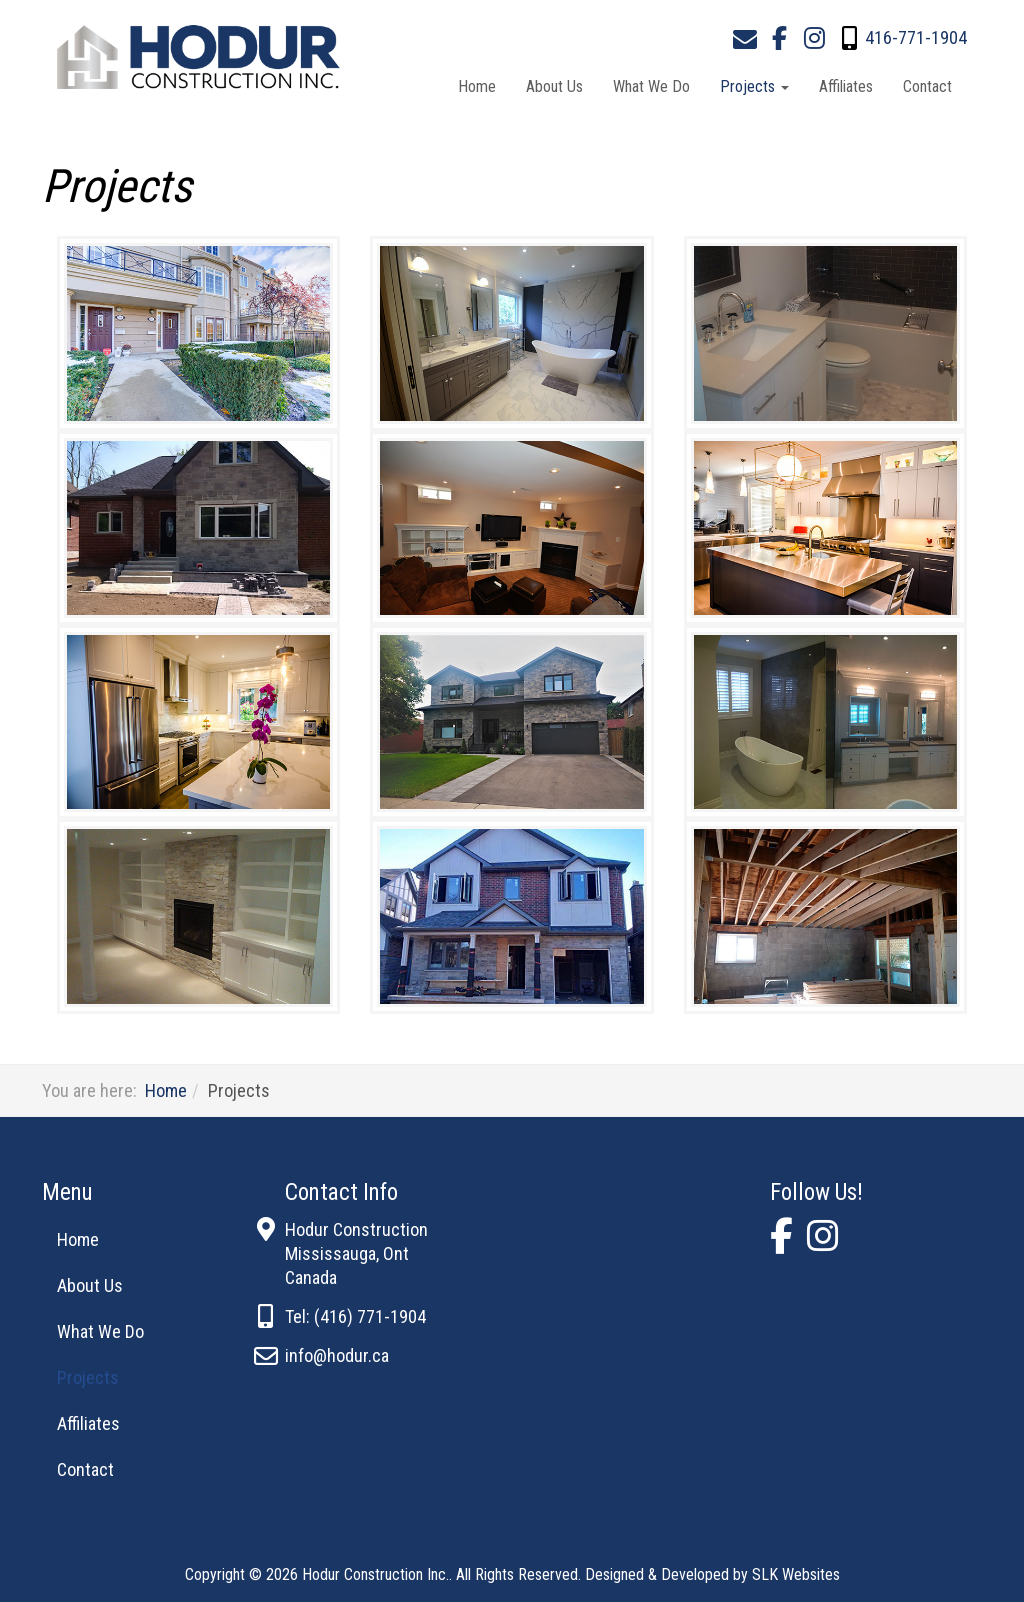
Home (477, 86)
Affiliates (846, 86)
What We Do (651, 86)
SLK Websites (796, 1574)
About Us (554, 86)
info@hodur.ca (337, 1355)
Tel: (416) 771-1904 (355, 1316)
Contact (927, 86)
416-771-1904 (916, 37)
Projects (754, 86)
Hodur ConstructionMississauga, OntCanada (356, 1253)
